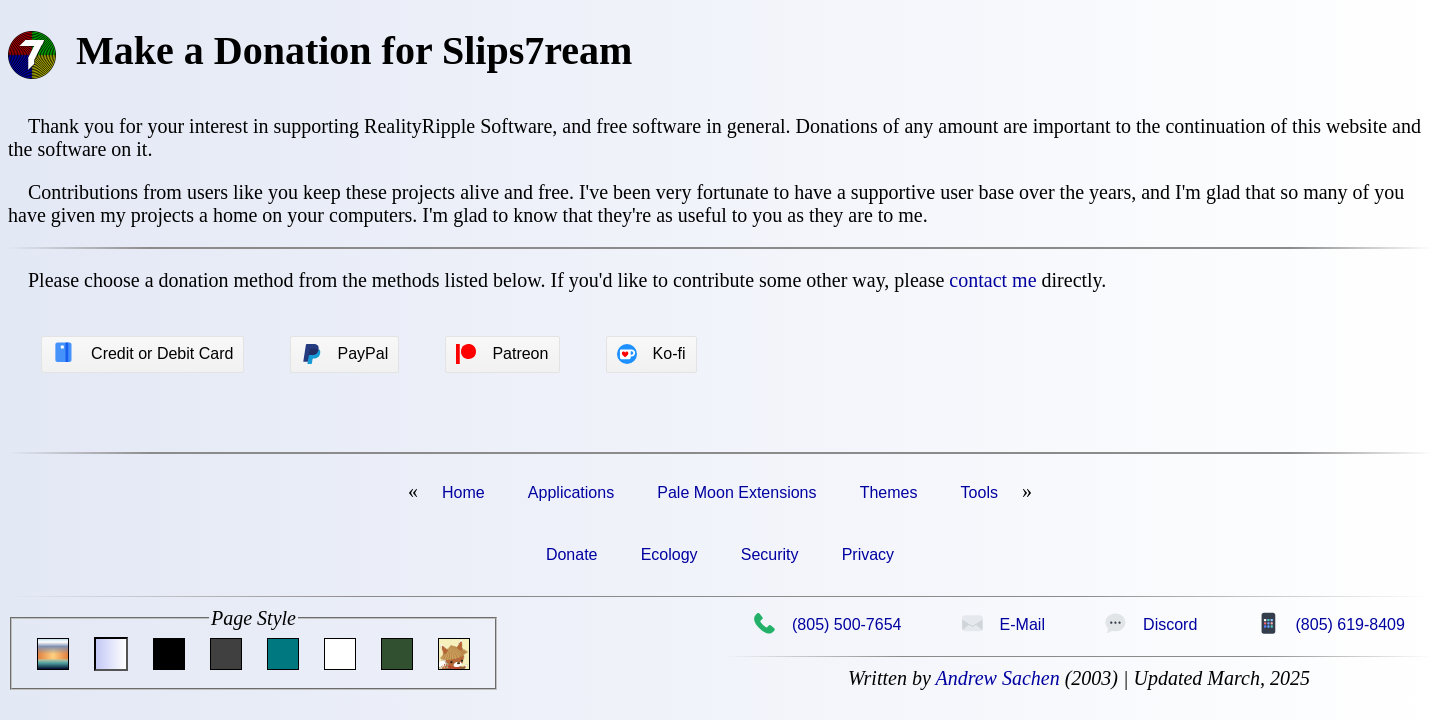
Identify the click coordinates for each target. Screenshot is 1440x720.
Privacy (868, 554)
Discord (1150, 624)
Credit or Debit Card (142, 353)
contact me (992, 280)
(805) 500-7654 (827, 624)
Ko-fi (651, 354)
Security (770, 554)
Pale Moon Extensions (736, 492)
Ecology (669, 554)
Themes (889, 492)
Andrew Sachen (997, 678)
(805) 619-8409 (1331, 624)
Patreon (502, 354)
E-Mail (1003, 624)
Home (463, 492)
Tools (979, 492)
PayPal (345, 354)
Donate (572, 554)
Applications (571, 492)
